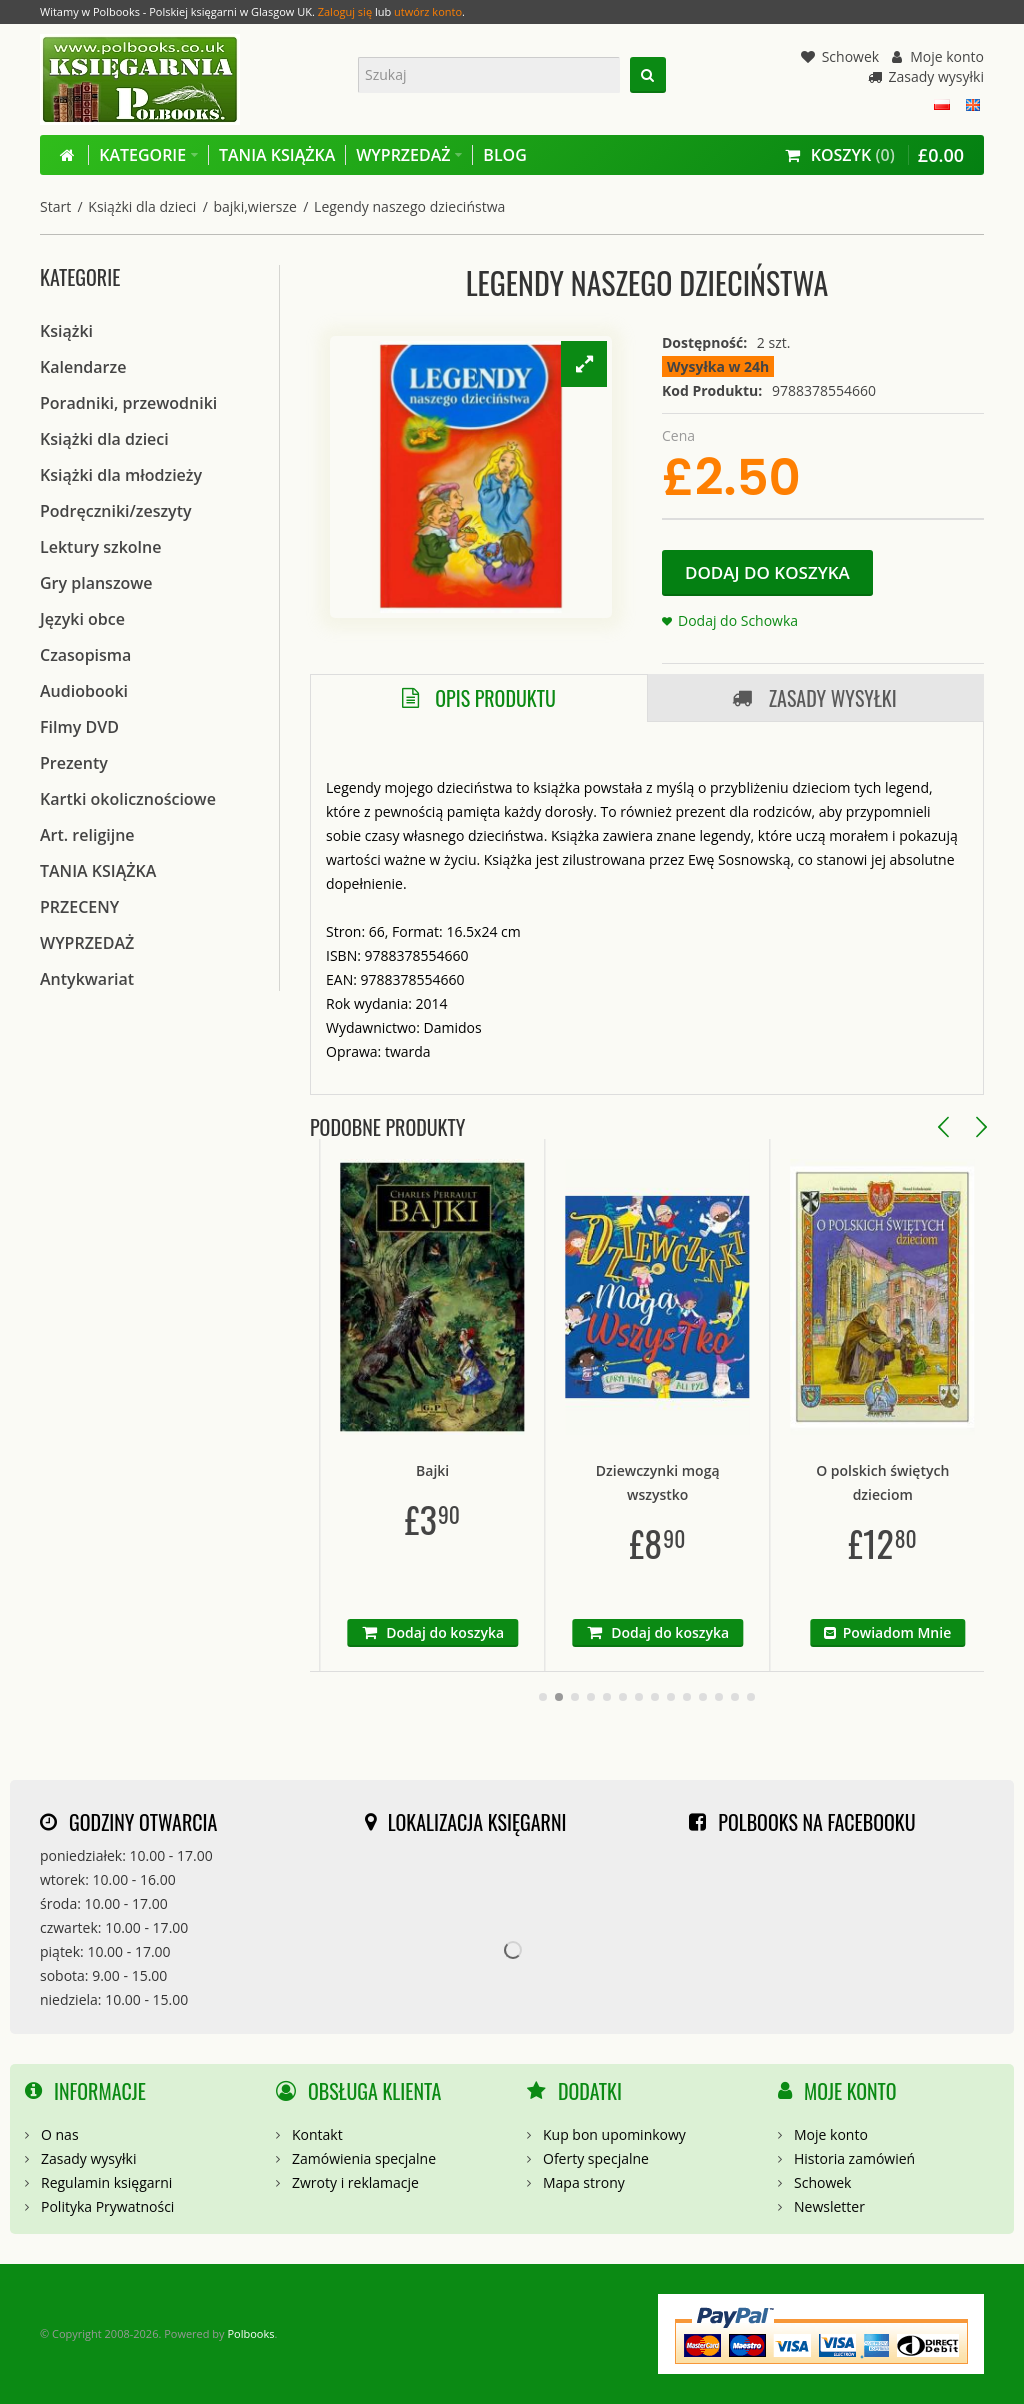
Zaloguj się (345, 11)
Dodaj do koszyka (767, 572)
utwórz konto (428, 11)
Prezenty (74, 763)
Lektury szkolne (100, 547)
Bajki (523, 1470)
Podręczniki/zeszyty (116, 511)
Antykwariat (87, 979)
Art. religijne (87, 835)
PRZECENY (79, 907)
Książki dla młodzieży (121, 475)
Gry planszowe (96, 583)
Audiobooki (84, 691)
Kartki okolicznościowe (128, 799)
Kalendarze (83, 367)
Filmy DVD (79, 727)
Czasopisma (85, 655)
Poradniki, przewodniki (128, 403)
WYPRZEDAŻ (87, 943)
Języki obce (82, 619)
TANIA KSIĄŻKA (98, 871)
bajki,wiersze (254, 206)
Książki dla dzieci (142, 206)
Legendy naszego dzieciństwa (409, 206)
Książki (66, 331)
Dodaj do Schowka (738, 620)
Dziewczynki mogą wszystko (749, 1482)
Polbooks (250, 2333)
